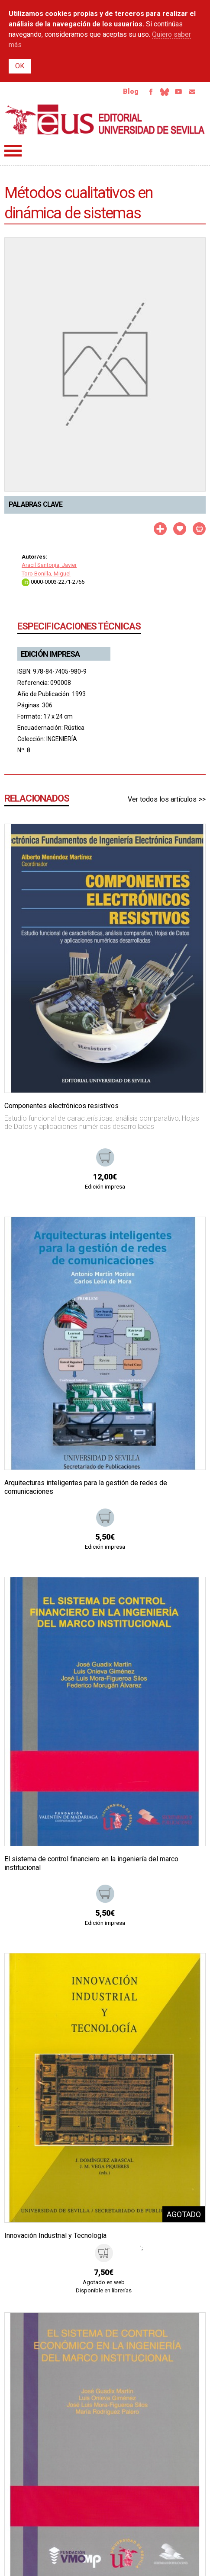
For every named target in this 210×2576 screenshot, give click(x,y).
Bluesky (164, 91)
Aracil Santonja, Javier (49, 565)
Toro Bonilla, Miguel (46, 573)
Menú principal (13, 151)
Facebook (150, 91)
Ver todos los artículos (162, 799)
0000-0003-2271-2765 (53, 581)
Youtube (178, 91)
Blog (131, 91)
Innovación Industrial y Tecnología (55, 2235)
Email (192, 91)
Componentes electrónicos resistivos (61, 1106)
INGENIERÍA (61, 738)
